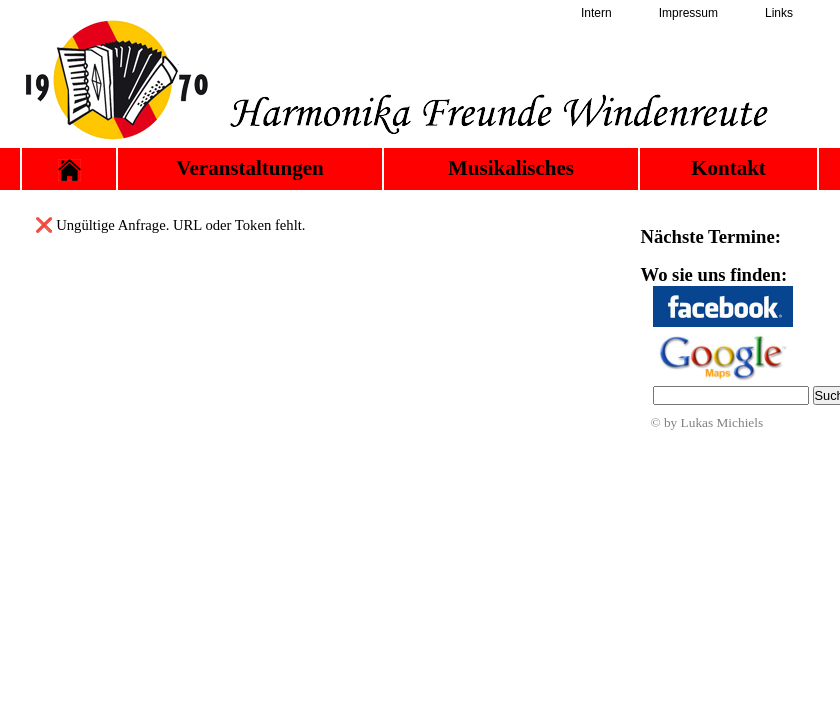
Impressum (688, 13)
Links (779, 13)
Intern (596, 13)
